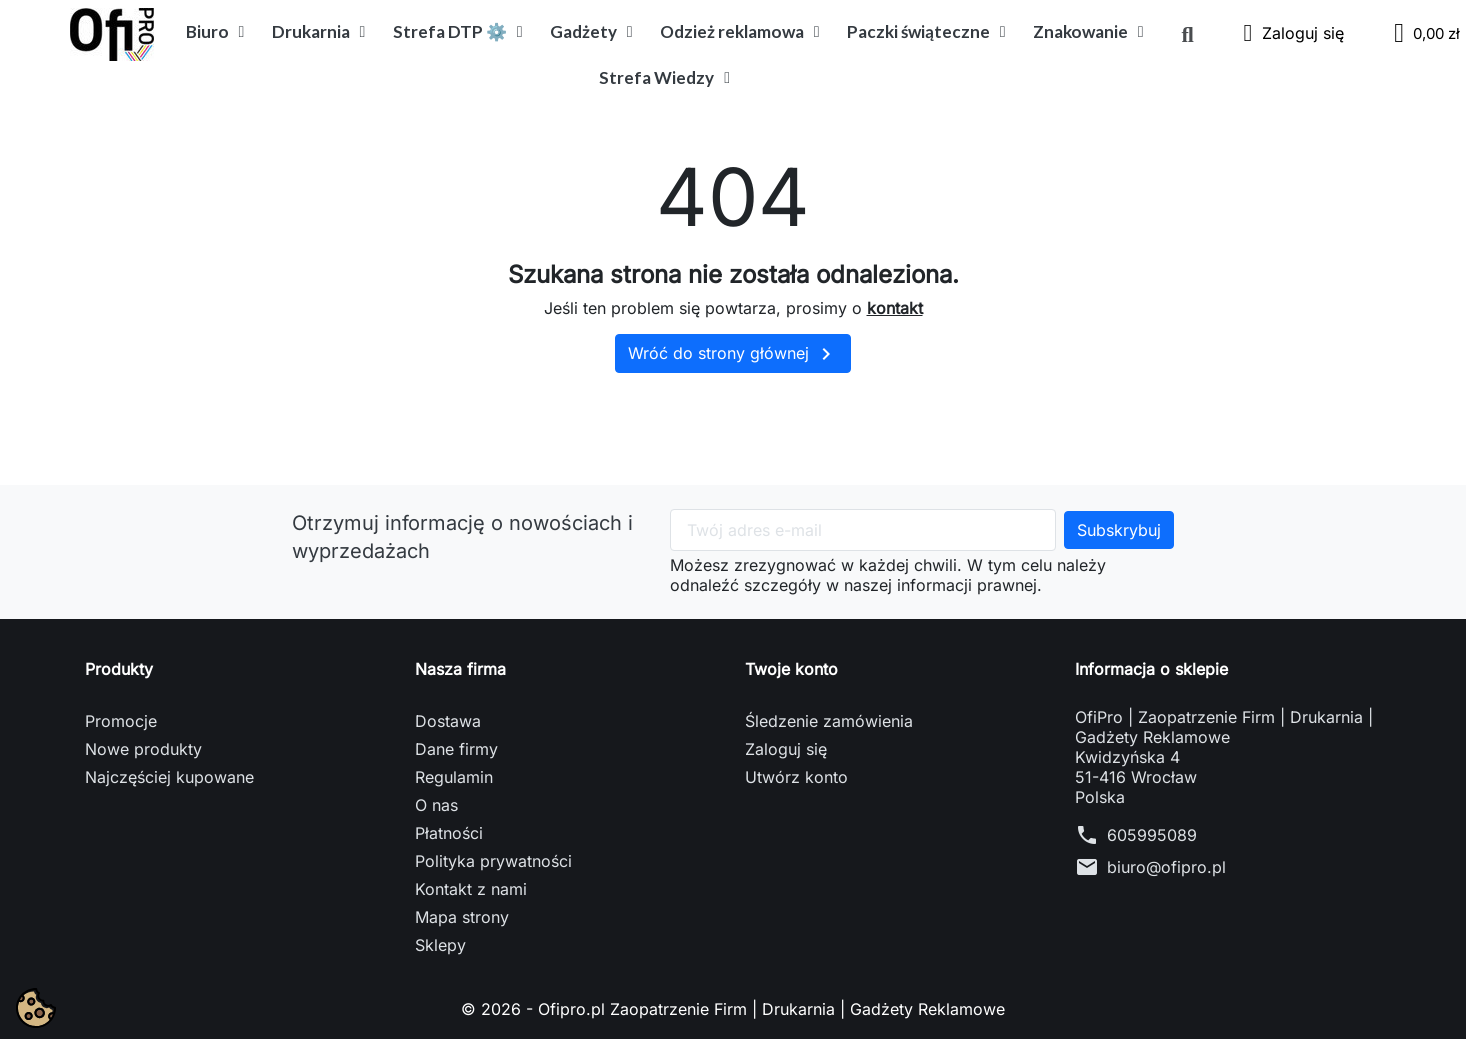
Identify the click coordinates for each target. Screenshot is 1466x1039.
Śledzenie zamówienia (829, 721)
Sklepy (440, 945)
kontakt (895, 308)
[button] (1188, 35)
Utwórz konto (796, 777)
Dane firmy (456, 749)
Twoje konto (791, 669)
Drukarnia (319, 32)
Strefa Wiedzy (664, 78)
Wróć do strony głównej (733, 354)
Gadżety (591, 32)
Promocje (121, 721)
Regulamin (454, 777)
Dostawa (448, 721)
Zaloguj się (786, 749)
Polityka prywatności (493, 861)
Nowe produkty (143, 749)
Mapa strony (462, 917)
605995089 (1152, 835)
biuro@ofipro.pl (1166, 867)
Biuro (215, 32)
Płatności (449, 833)
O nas (436, 805)
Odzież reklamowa (740, 32)
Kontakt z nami (471, 889)
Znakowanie (1088, 32)
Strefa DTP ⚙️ (458, 32)
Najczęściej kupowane (169, 777)
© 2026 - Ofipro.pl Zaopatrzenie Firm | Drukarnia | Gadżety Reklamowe (733, 1009)
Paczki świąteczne (926, 32)
